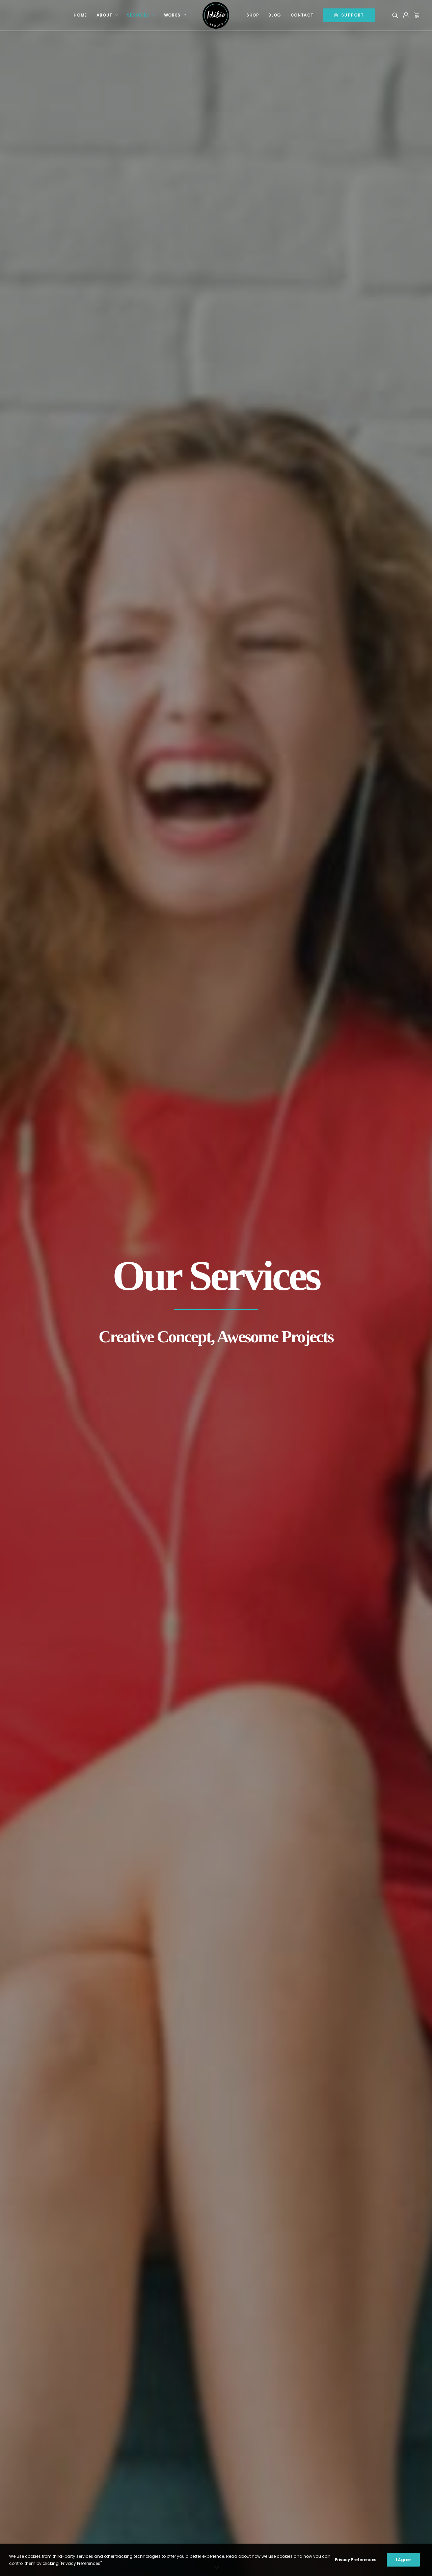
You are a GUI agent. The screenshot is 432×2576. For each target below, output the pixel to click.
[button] (396, 15)
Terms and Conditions (250, 2434)
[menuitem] (80, 15)
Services (140, 15)
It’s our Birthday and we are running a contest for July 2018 (161, 2437)
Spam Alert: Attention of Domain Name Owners (165, 2501)
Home (80, 15)
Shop (252, 15)
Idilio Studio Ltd (58, 2562)
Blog (274, 15)
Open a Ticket (344, 2486)
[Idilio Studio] (216, 15)
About (107, 15)
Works (175, 15)
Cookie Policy (241, 2457)
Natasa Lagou (92, 2562)
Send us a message (352, 2479)
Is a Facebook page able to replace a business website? (159, 2461)
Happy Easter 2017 (146, 2481)
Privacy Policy (242, 2445)
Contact (302, 15)
